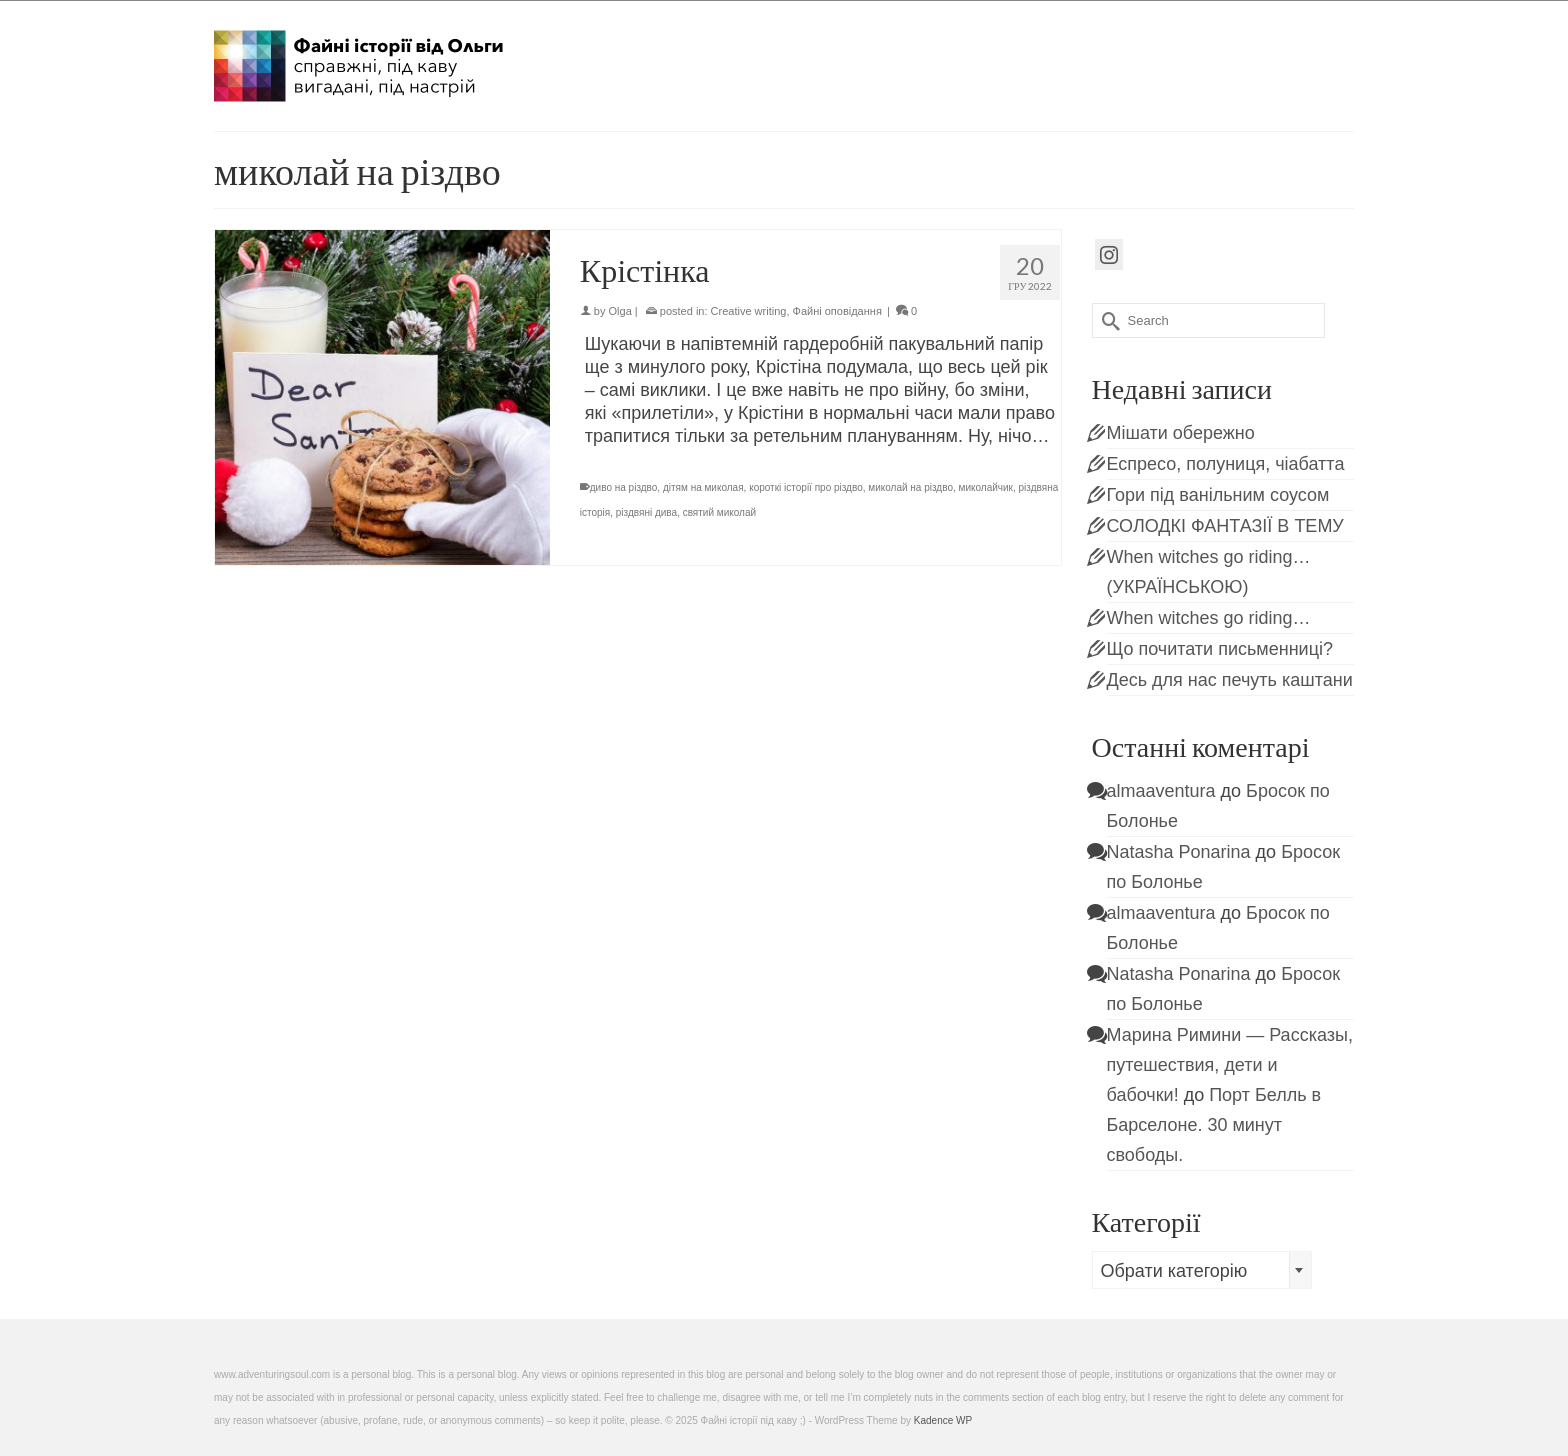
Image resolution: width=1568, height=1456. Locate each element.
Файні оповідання (837, 311)
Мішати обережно (1181, 433)
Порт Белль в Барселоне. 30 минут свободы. (1214, 1125)
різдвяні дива (646, 512)
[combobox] (1202, 1270)
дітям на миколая (703, 487)
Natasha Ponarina (1179, 852)
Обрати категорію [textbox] (1174, 1271)
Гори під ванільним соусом (1218, 495)
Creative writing (749, 311)
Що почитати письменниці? (1220, 649)
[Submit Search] (1107, 320)
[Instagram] (1109, 254)
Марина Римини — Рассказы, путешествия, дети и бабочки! (1230, 1065)
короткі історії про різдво (806, 487)
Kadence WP (943, 1420)
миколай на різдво (910, 487)
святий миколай (719, 512)
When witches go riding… (1209, 618)
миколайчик (986, 487)
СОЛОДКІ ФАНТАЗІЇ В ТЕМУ (1225, 526)
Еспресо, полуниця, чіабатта (1226, 464)
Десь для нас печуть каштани (1230, 680)
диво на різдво (624, 487)
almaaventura (1161, 791)
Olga (620, 311)
